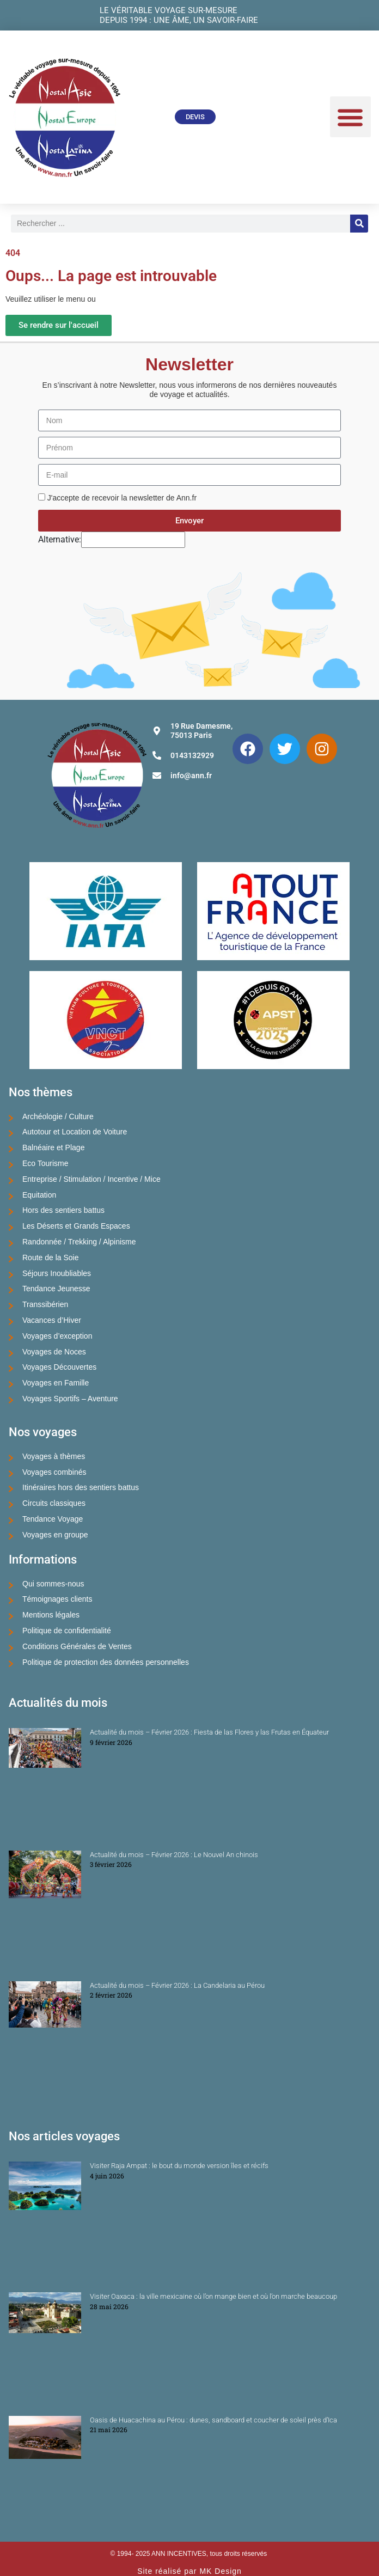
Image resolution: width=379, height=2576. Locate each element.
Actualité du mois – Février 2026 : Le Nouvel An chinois (174, 1855)
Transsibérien (45, 1304)
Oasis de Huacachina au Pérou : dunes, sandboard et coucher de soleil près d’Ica (213, 2420)
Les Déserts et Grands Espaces (76, 1226)
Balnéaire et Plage (53, 1147)
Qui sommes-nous (53, 1583)
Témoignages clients (57, 1599)
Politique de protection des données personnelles (105, 1662)
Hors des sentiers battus (63, 1210)
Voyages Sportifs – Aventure (70, 1398)
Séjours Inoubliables (56, 1273)
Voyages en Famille (55, 1382)
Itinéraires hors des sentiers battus (80, 1487)
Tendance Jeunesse (56, 1288)
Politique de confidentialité (66, 1630)
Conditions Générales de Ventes (77, 1646)
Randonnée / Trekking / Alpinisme (79, 1241)
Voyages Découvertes (59, 1367)
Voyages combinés (54, 1472)
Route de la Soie (50, 1257)
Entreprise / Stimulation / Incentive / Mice (91, 1179)
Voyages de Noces (54, 1351)
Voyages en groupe (55, 1534)
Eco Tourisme (45, 1163)
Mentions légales (51, 1614)
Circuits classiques (53, 1503)
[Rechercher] (359, 224)
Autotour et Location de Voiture (74, 1131)
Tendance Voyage (52, 1519)
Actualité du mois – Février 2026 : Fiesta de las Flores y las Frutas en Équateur (209, 1732)
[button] (350, 116)
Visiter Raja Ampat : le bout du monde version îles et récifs (179, 2166)
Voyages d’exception (57, 1336)
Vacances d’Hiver (51, 1320)
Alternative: (59, 539)
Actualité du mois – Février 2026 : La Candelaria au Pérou (177, 1985)
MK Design (220, 2571)
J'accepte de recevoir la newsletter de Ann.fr (122, 497)
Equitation (39, 1195)
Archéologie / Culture (58, 1116)
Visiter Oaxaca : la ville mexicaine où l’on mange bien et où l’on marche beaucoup (213, 2296)
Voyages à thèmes (53, 1456)
